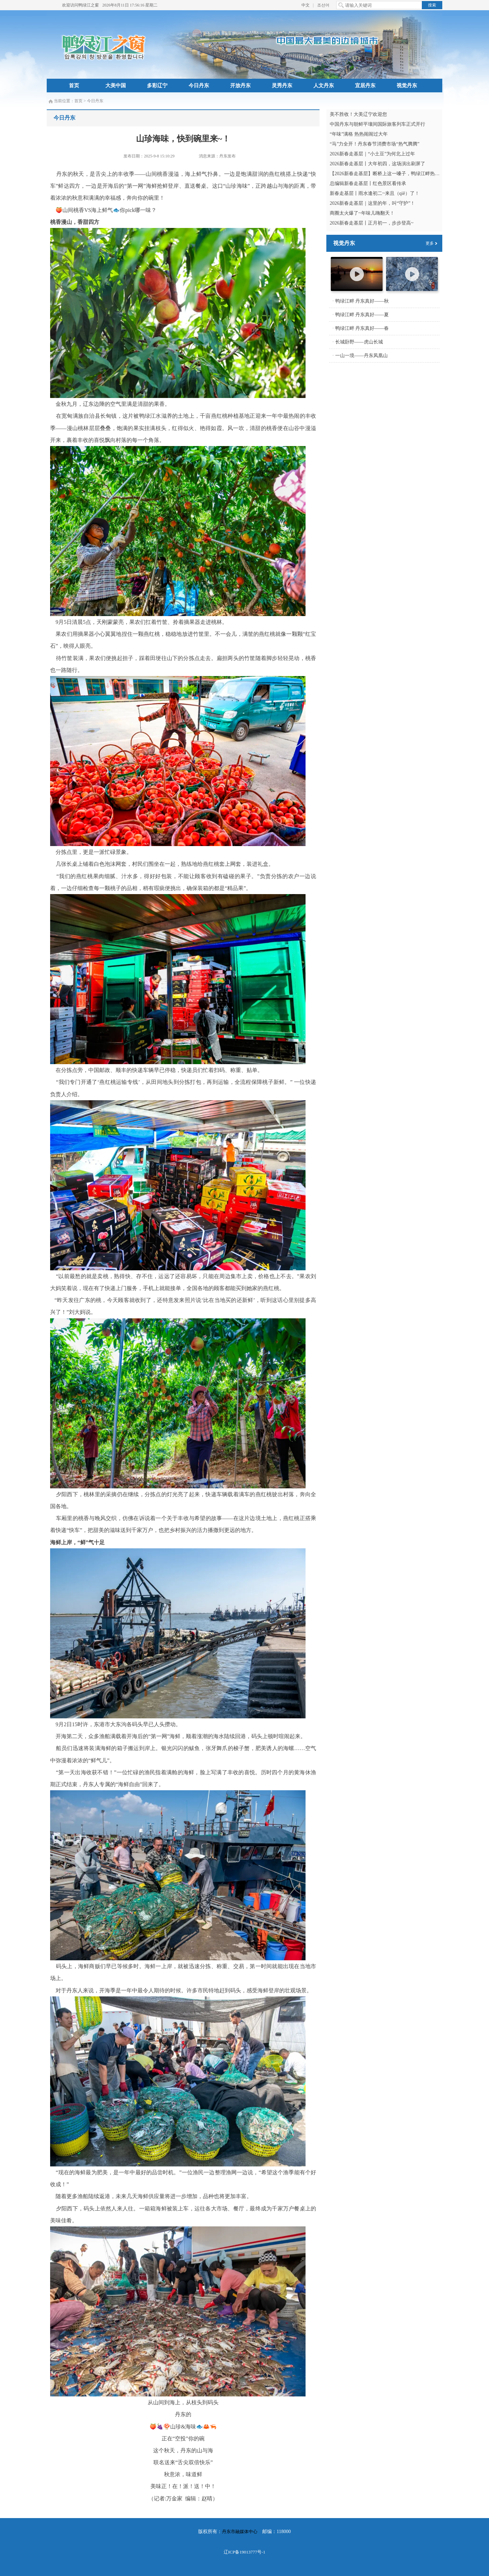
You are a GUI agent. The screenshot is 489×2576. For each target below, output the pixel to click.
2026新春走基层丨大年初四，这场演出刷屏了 (377, 163)
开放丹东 (240, 85)
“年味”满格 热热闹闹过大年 (359, 134)
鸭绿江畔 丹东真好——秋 (362, 301)
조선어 (323, 5)
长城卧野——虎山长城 (359, 341)
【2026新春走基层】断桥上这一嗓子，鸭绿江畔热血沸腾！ (392, 173)
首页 (74, 85)
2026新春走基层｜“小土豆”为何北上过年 (372, 153)
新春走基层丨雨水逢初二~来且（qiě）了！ (374, 193)
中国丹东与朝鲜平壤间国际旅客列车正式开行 (377, 124)
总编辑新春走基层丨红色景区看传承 (368, 183)
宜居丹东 (365, 85)
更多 (430, 243)
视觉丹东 (407, 85)
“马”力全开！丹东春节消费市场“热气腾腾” (374, 144)
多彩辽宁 (157, 85)
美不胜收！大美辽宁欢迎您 (358, 114)
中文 (305, 5)
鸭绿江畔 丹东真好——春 (362, 328)
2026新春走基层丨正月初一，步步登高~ (372, 223)
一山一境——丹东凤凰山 (361, 355)
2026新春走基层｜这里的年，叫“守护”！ (372, 203)
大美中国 (115, 85)
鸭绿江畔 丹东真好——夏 (362, 314)
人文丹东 (323, 85)
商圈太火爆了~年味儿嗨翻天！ (362, 213)
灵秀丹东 (282, 85)
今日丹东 (199, 85)
